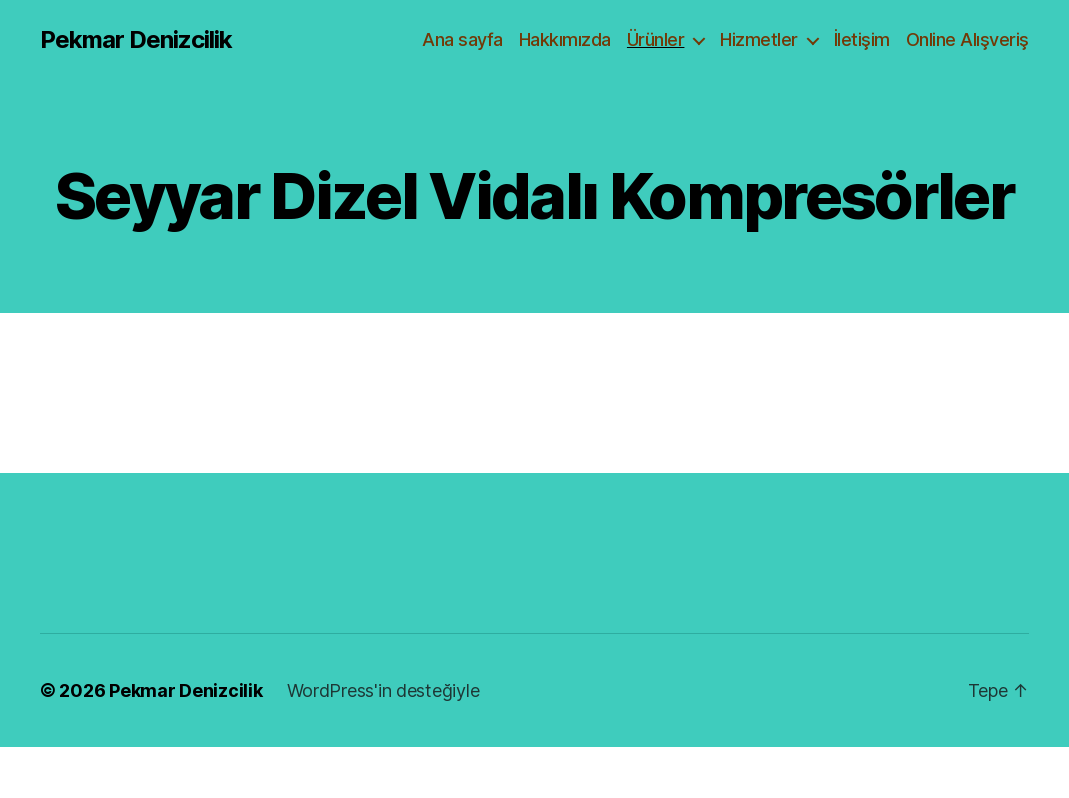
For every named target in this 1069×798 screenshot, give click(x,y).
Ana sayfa (462, 39)
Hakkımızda (565, 39)
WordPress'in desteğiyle (383, 690)
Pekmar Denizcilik (136, 40)
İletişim (862, 39)
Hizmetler (759, 39)
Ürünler (656, 39)
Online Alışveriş (967, 39)
